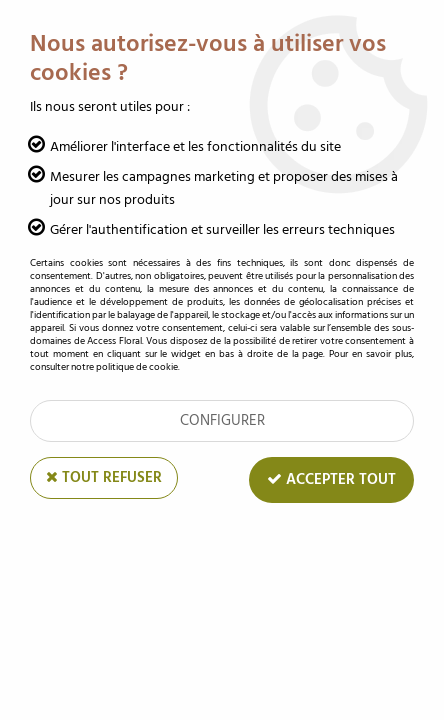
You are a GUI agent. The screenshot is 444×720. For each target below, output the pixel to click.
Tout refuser (104, 477)
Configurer (222, 420)
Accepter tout (331, 479)
